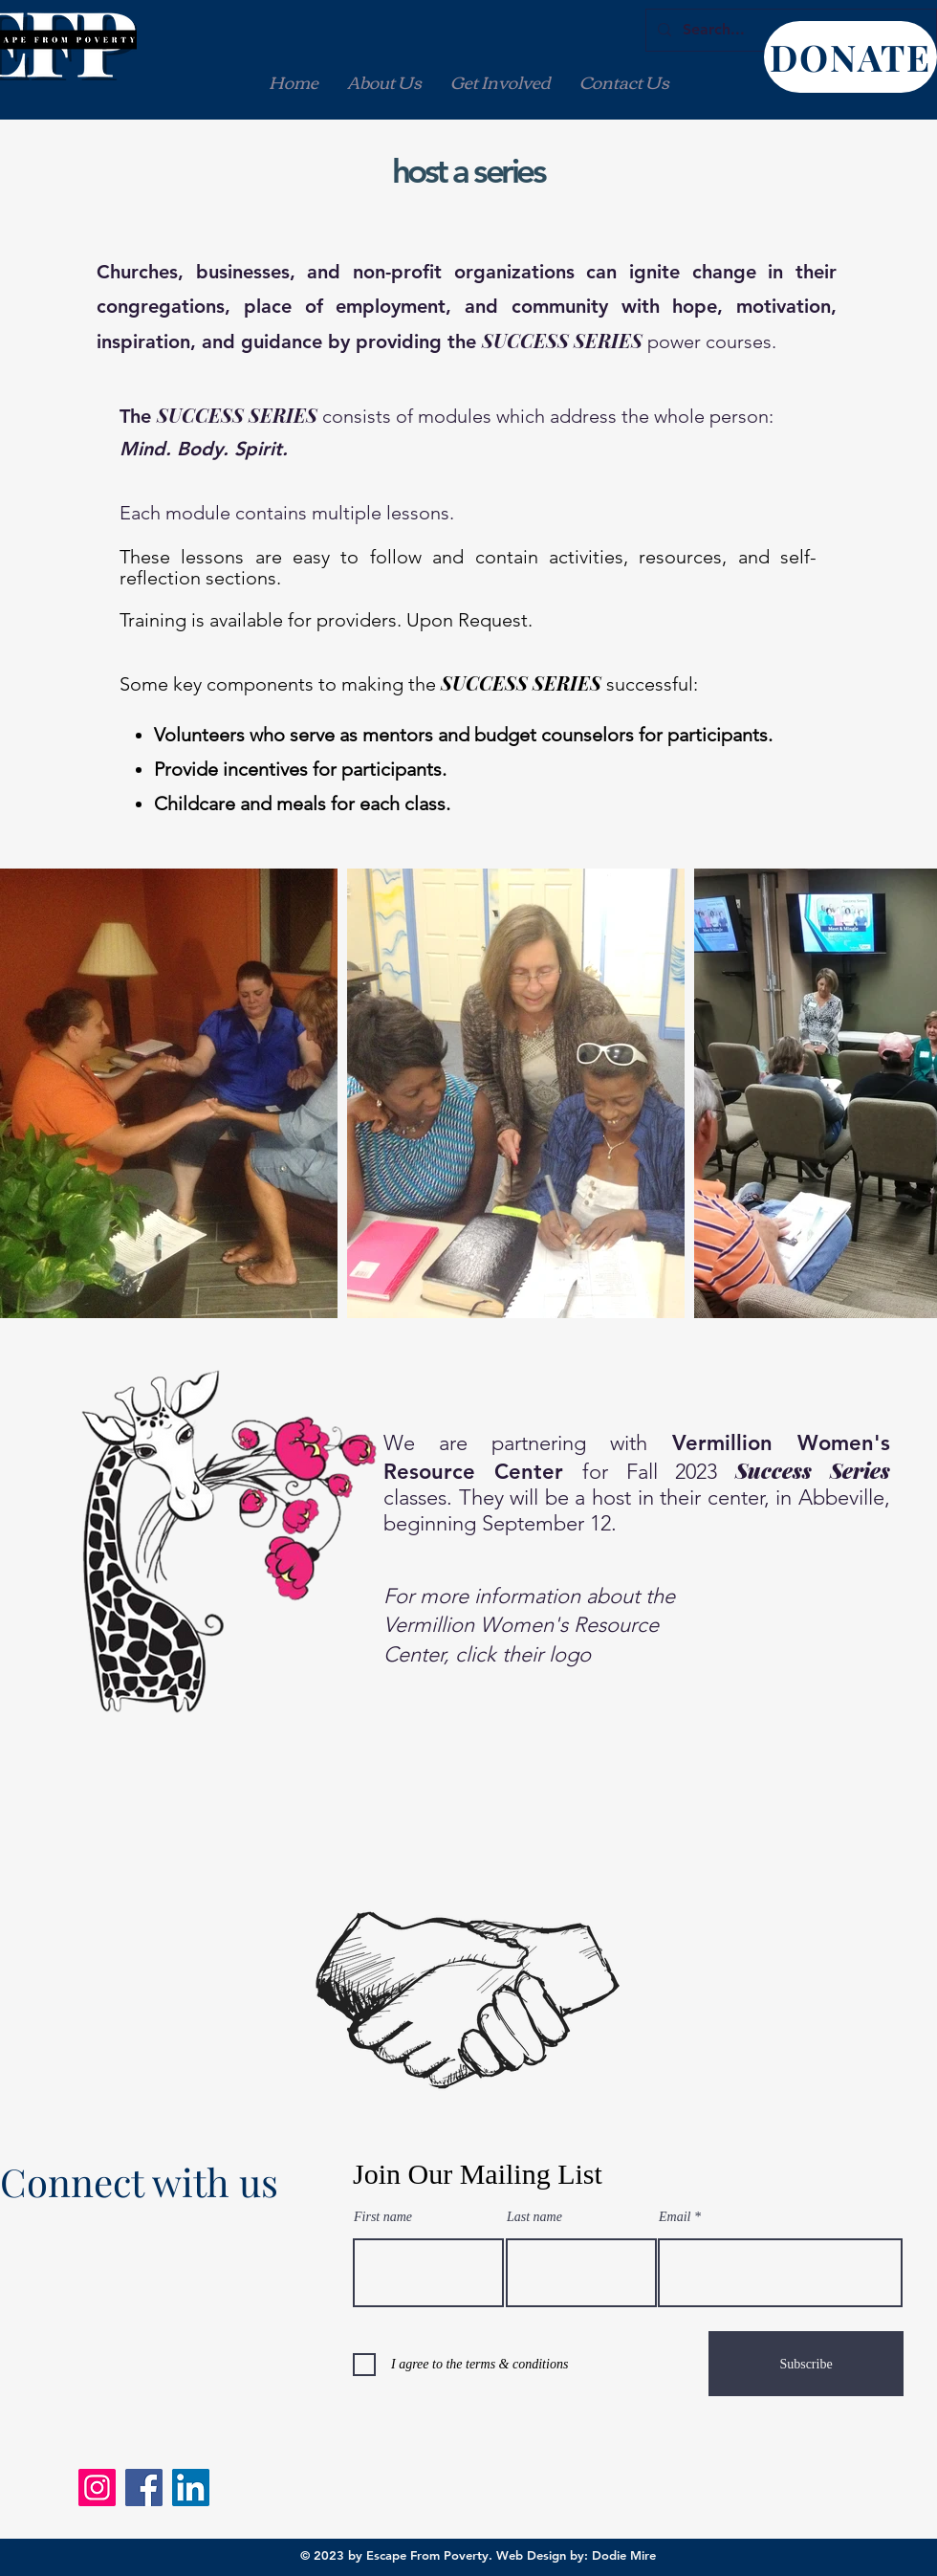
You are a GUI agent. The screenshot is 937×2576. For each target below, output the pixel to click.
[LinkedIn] (190, 2487)
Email (674, 2217)
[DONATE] (850, 57)
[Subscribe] (806, 2363)
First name (383, 2217)
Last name (534, 2217)
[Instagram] (97, 2487)
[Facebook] (144, 2487)
